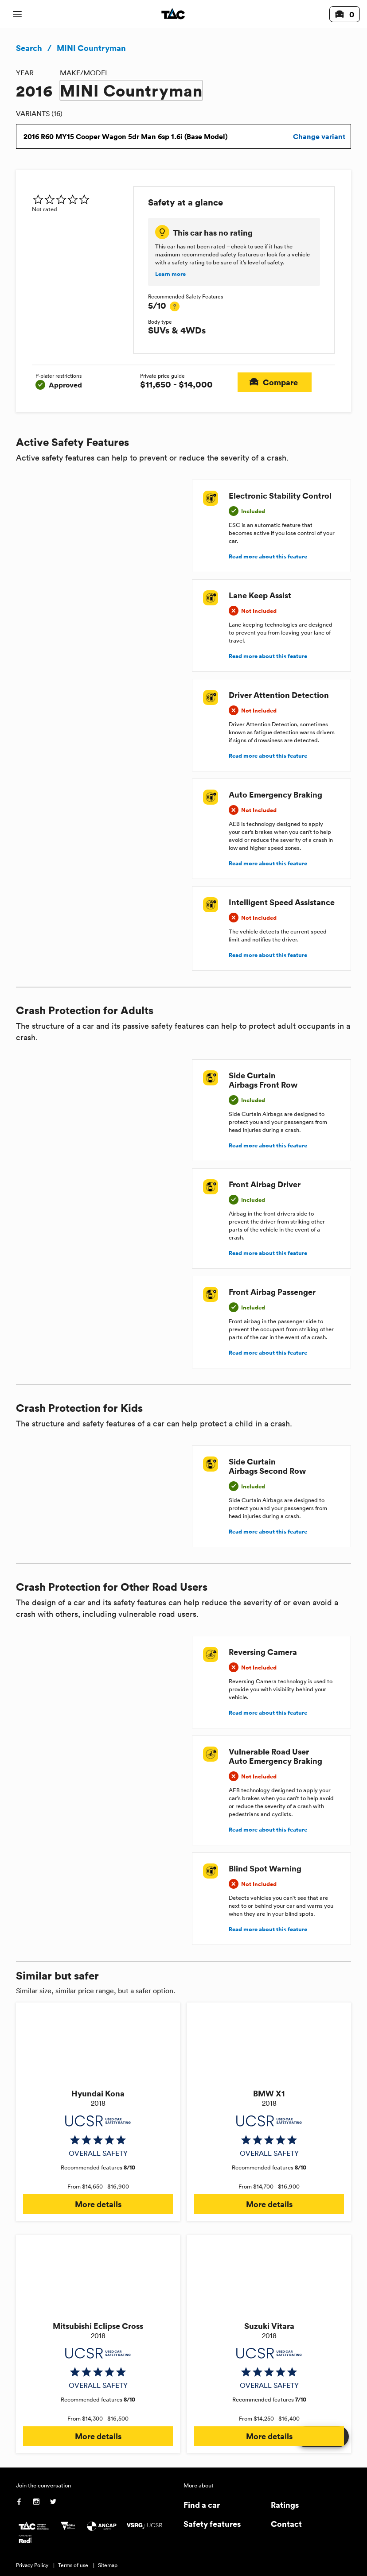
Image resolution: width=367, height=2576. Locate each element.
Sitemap (107, 2565)
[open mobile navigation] (17, 14)
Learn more (170, 274)
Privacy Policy (32, 2565)
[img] (79, 199)
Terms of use (73, 2565)
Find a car (202, 2504)
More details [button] (97, 2204)
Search (29, 48)
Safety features (212, 2523)
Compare (274, 382)
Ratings (285, 2504)
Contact (286, 2523)
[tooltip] (175, 306)
